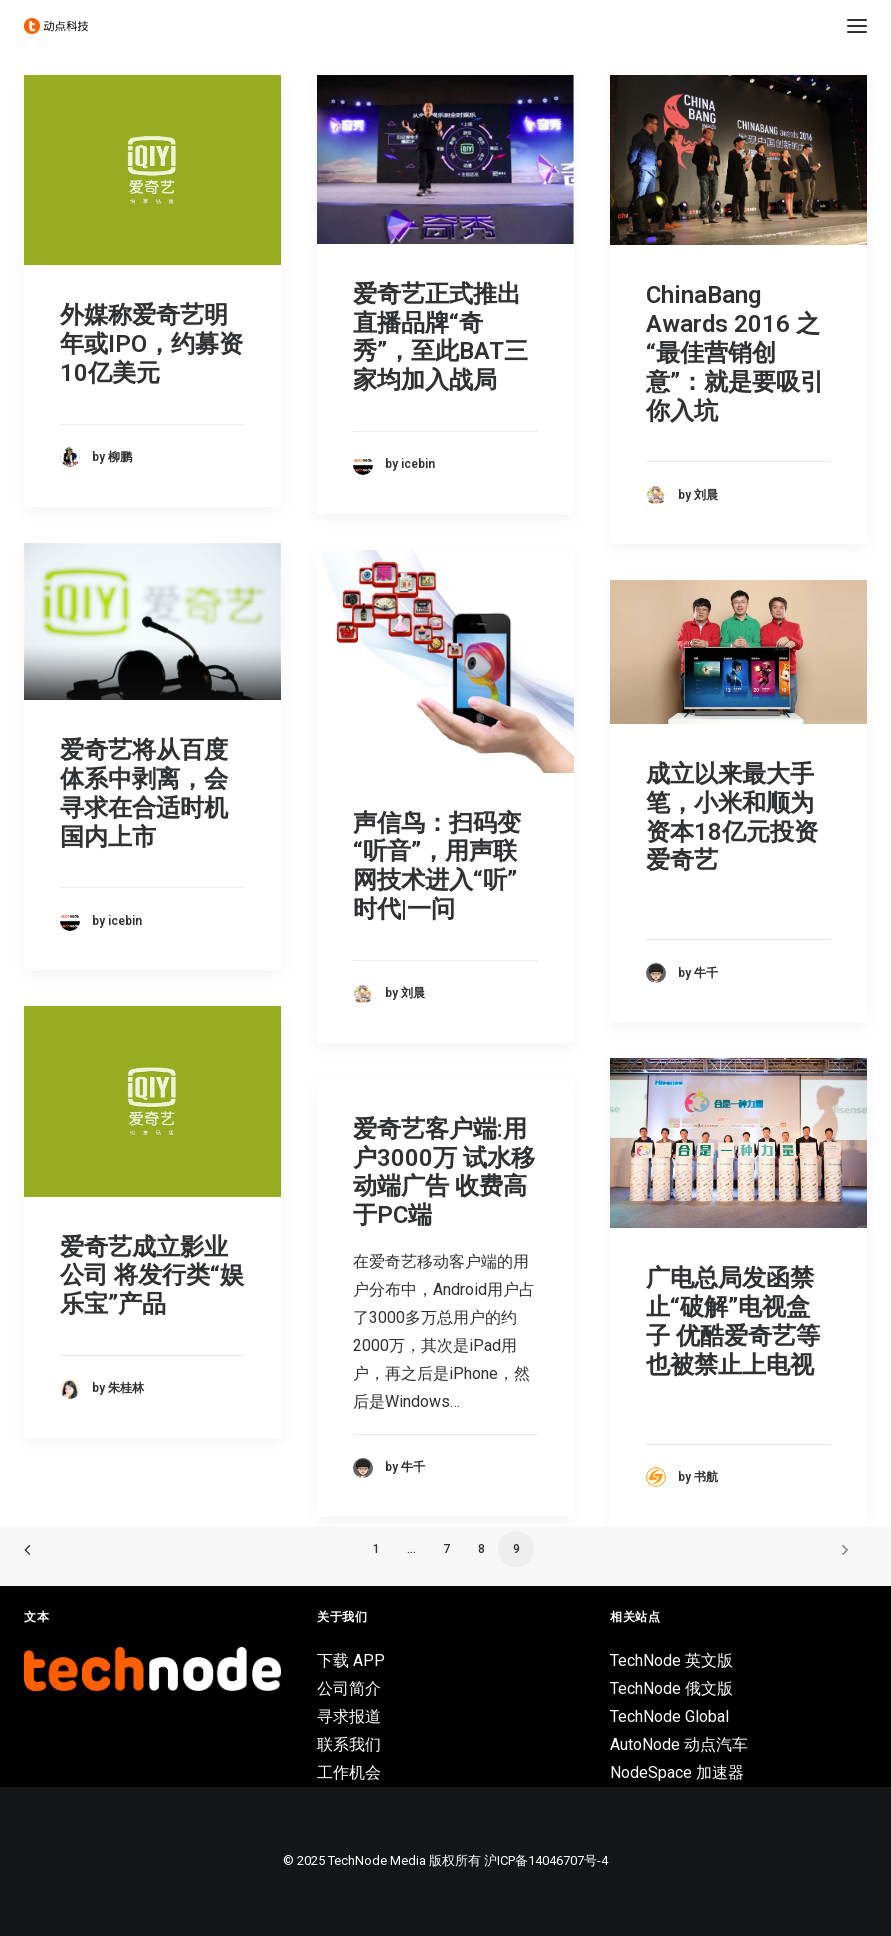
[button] (857, 26)
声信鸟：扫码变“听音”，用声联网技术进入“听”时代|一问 (437, 866)
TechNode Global (669, 1716)
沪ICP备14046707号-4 (546, 1860)
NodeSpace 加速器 (677, 1772)
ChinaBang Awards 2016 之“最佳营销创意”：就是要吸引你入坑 (735, 352)
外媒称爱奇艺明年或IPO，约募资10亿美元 (151, 344)
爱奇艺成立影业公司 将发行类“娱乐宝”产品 (152, 1276)
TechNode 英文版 (671, 1660)
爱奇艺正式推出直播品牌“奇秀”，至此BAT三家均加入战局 (440, 337)
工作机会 (349, 1772)
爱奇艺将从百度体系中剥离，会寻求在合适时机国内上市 (144, 793)
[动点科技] (56, 26)
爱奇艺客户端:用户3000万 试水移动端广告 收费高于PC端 (444, 1172)
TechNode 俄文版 (671, 1688)
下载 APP (351, 1660)
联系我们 (349, 1744)
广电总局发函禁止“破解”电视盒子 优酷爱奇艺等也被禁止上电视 (733, 1321)
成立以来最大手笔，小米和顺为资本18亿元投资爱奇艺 (732, 817)
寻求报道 (349, 1716)
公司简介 (349, 1688)
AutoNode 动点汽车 (679, 1744)
